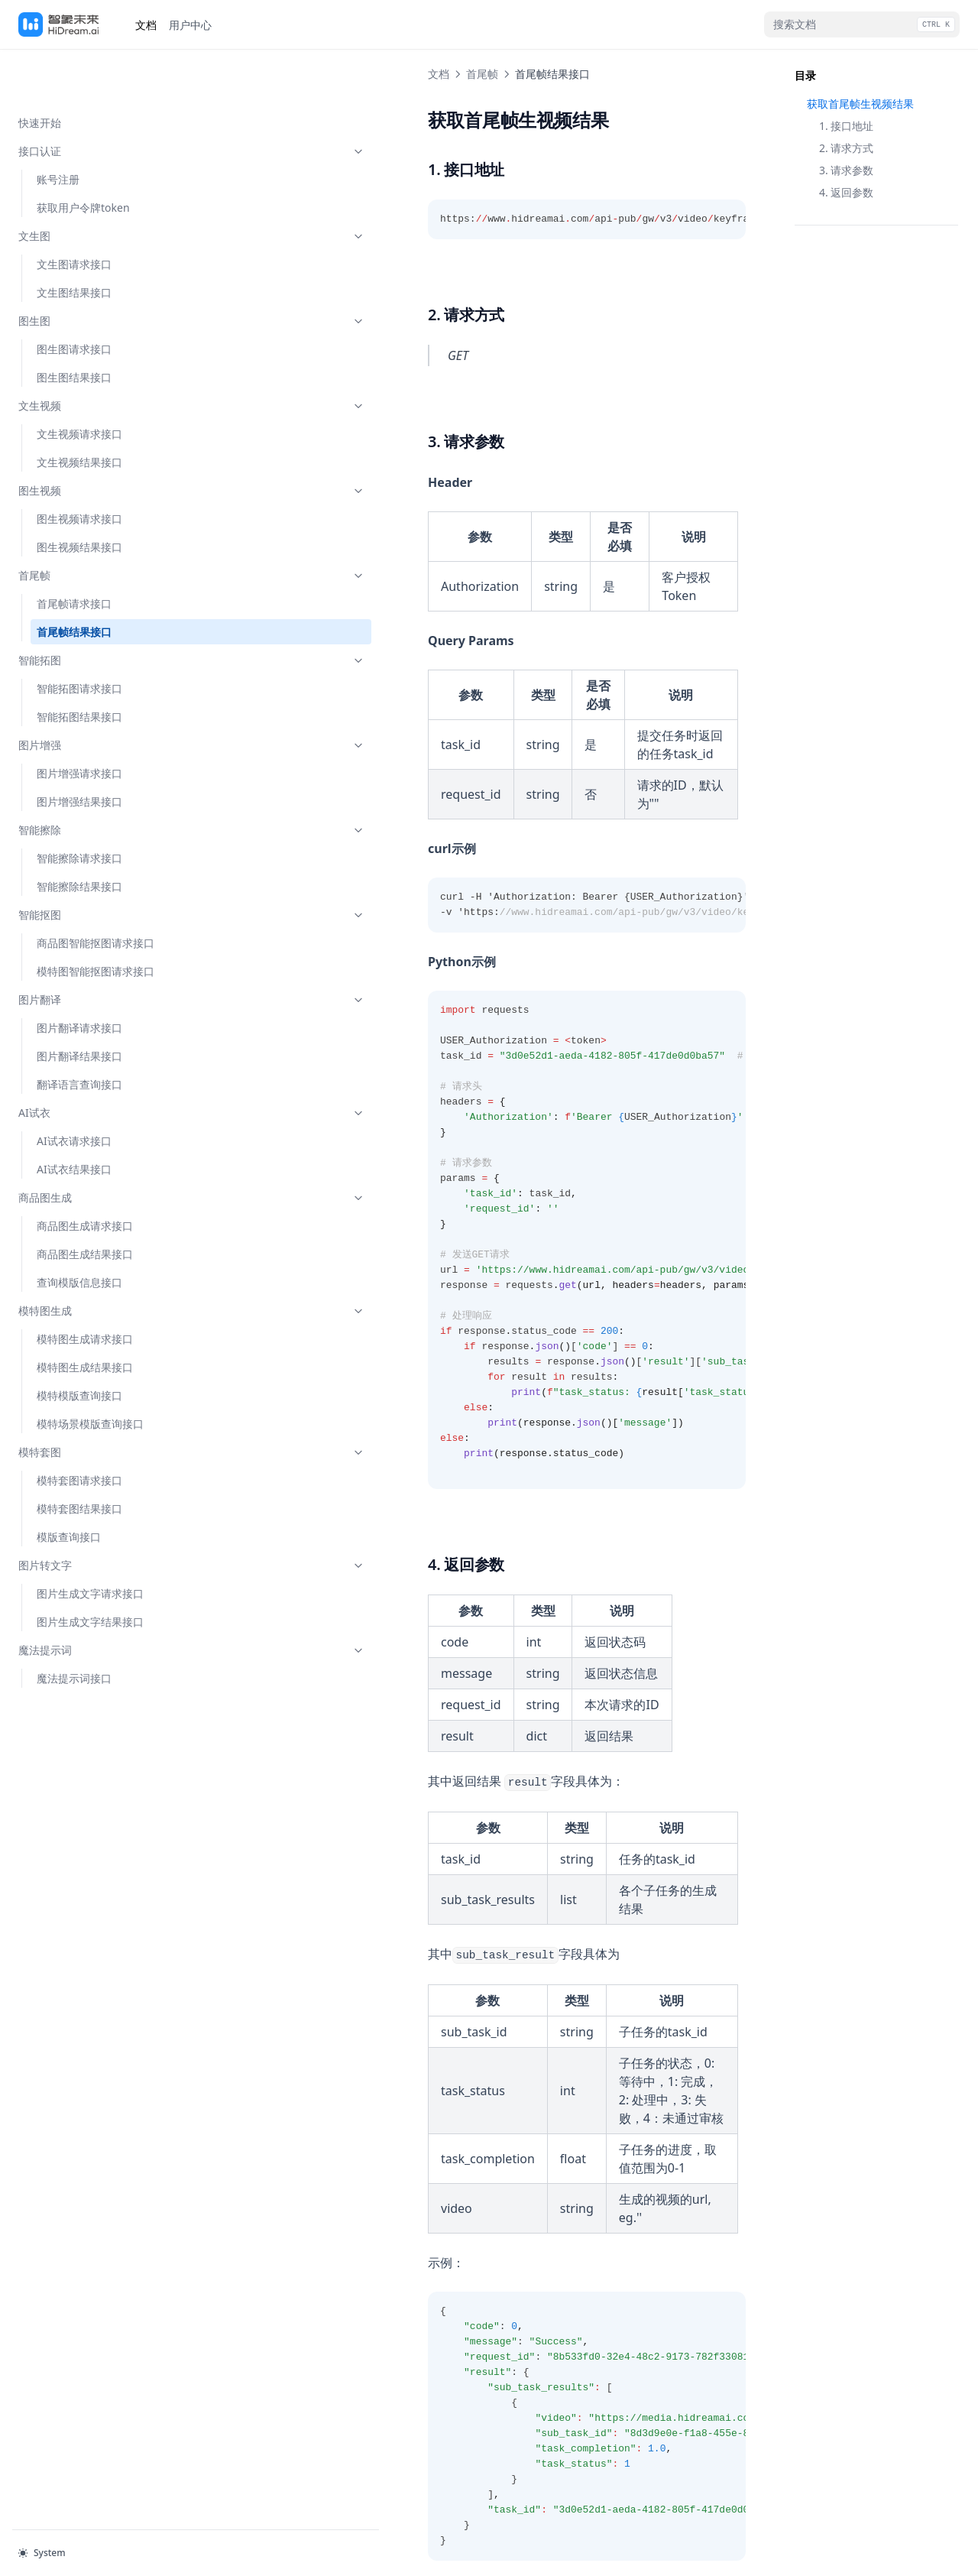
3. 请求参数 (846, 170)
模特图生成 (94, 1261)
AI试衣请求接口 (74, 1092)
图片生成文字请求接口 (90, 1544)
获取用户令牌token (83, 158)
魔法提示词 (94, 1601)
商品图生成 (94, 1148)
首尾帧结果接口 (74, 583)
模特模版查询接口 (79, 1346)
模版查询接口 (69, 1488)
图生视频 (94, 441)
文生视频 (94, 356)
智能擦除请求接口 (79, 809)
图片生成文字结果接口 (90, 1572)
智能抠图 (94, 865)
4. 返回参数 (846, 192)
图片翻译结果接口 (79, 1007)
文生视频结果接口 (79, 413)
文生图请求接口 (74, 215)
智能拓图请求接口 (79, 639)
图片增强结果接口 (79, 752)
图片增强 (94, 696)
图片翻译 (94, 950)
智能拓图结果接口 (79, 667)
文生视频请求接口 (79, 385)
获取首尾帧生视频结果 (860, 103)
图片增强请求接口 (79, 724)
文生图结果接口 (74, 243)
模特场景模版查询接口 (90, 1374)
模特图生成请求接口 (85, 1290)
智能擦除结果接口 (79, 837)
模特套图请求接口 (79, 1431)
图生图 (94, 271)
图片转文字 (94, 1516)
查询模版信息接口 (79, 1233)
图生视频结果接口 (79, 498)
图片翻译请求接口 (79, 979)
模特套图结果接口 (79, 1459)
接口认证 (94, 102)
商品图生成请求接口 (85, 1177)
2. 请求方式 (846, 148)
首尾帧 (94, 526)
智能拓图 (94, 611)
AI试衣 (94, 1063)
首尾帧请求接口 (74, 554)
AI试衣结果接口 (74, 1120)
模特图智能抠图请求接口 (95, 922)
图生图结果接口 (74, 328)
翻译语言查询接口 (79, 1035)
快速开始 (39, 74)
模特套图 (94, 1403)
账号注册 (58, 130)
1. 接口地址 (846, 125)
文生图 (94, 187)
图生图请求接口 (74, 300)
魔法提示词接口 (74, 1629)
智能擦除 (94, 781)
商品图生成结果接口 (85, 1205)
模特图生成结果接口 (85, 1318)
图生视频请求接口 (79, 469)
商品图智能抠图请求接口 (95, 894)
